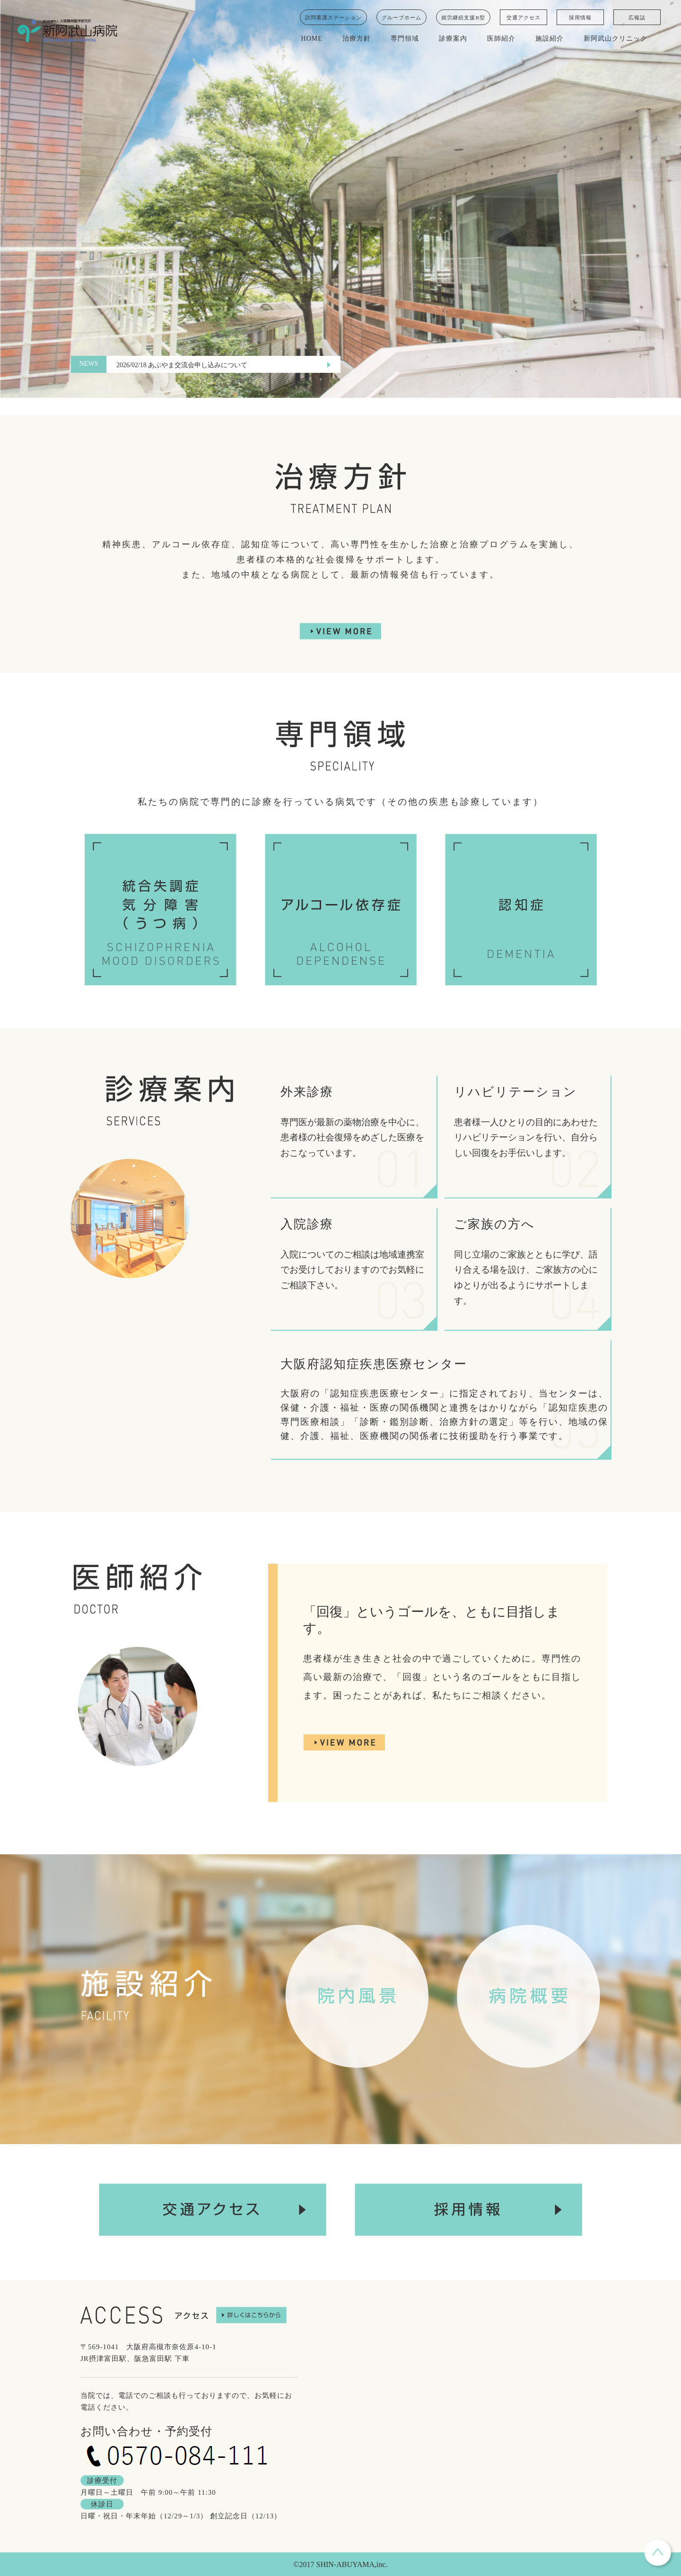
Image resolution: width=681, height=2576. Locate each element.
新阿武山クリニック (615, 38)
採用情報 (580, 17)
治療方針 (356, 38)
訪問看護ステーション (333, 17)
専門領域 (405, 38)
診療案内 (453, 38)
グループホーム (401, 17)
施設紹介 (549, 38)
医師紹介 (501, 38)
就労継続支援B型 (463, 17)
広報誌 (637, 17)
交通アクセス (523, 17)
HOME (312, 38)
